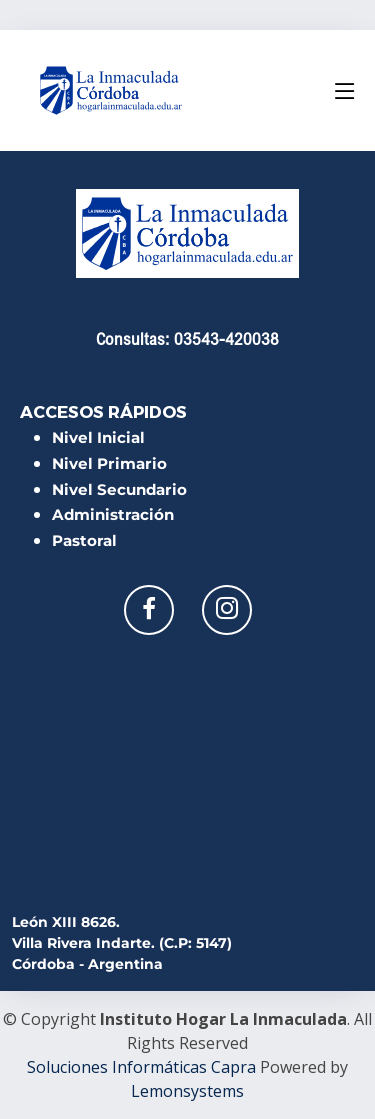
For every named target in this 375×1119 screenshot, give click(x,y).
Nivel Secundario (119, 489)
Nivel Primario (109, 463)
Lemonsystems (187, 1091)
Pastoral (84, 540)
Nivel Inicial (98, 437)
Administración (113, 514)
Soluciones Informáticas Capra (141, 1067)
